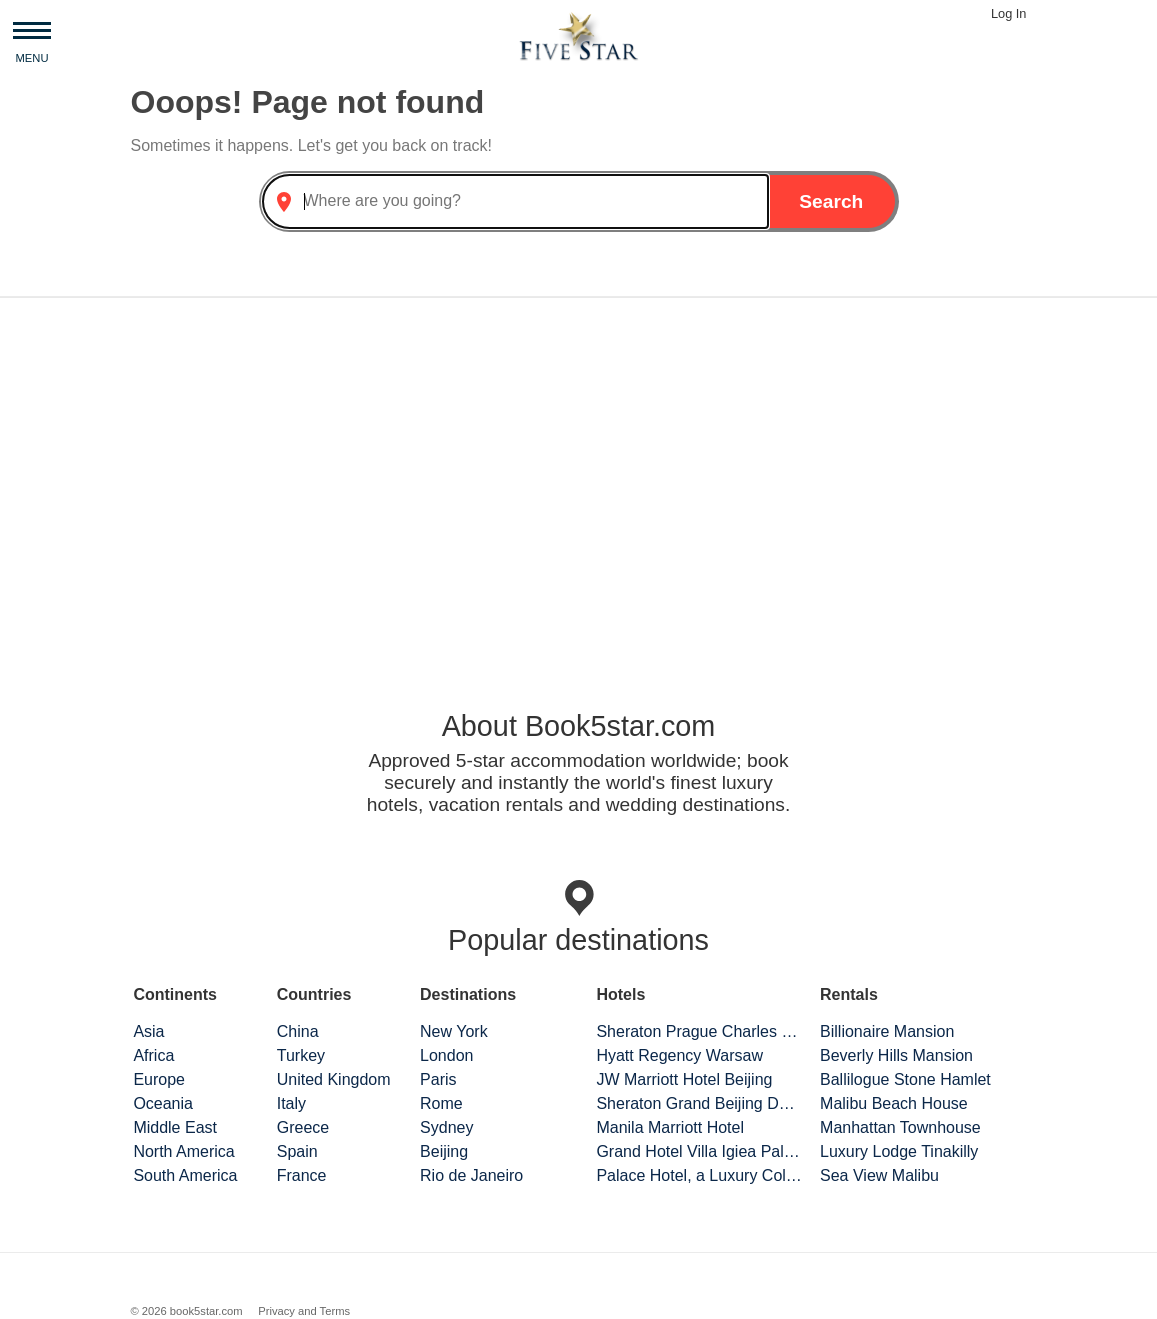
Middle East (175, 1127)
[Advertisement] (578, 470)
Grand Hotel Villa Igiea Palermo (699, 1151)
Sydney (446, 1127)
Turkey (301, 1055)
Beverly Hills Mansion (896, 1055)
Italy (291, 1103)
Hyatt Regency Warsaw (679, 1055)
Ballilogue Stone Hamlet (905, 1079)
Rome (441, 1103)
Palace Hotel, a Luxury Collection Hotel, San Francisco (699, 1175)
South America (185, 1175)
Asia (148, 1031)
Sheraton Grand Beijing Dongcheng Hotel (699, 1103)
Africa (153, 1055)
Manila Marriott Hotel (670, 1127)
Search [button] (831, 201)
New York (454, 1031)
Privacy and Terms (304, 1311)
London (446, 1055)
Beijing (444, 1151)
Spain (297, 1151)
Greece (303, 1127)
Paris (438, 1079)
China (298, 1031)
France (302, 1175)
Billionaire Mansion (887, 1031)
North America (183, 1151)
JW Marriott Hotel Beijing (684, 1079)
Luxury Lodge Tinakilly (899, 1151)
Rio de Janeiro (471, 1175)
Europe (159, 1079)
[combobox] (516, 201)
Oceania (163, 1103)
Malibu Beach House (894, 1103)
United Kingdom (334, 1079)
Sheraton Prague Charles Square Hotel (699, 1031)
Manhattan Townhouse (900, 1127)
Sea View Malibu (879, 1175)
